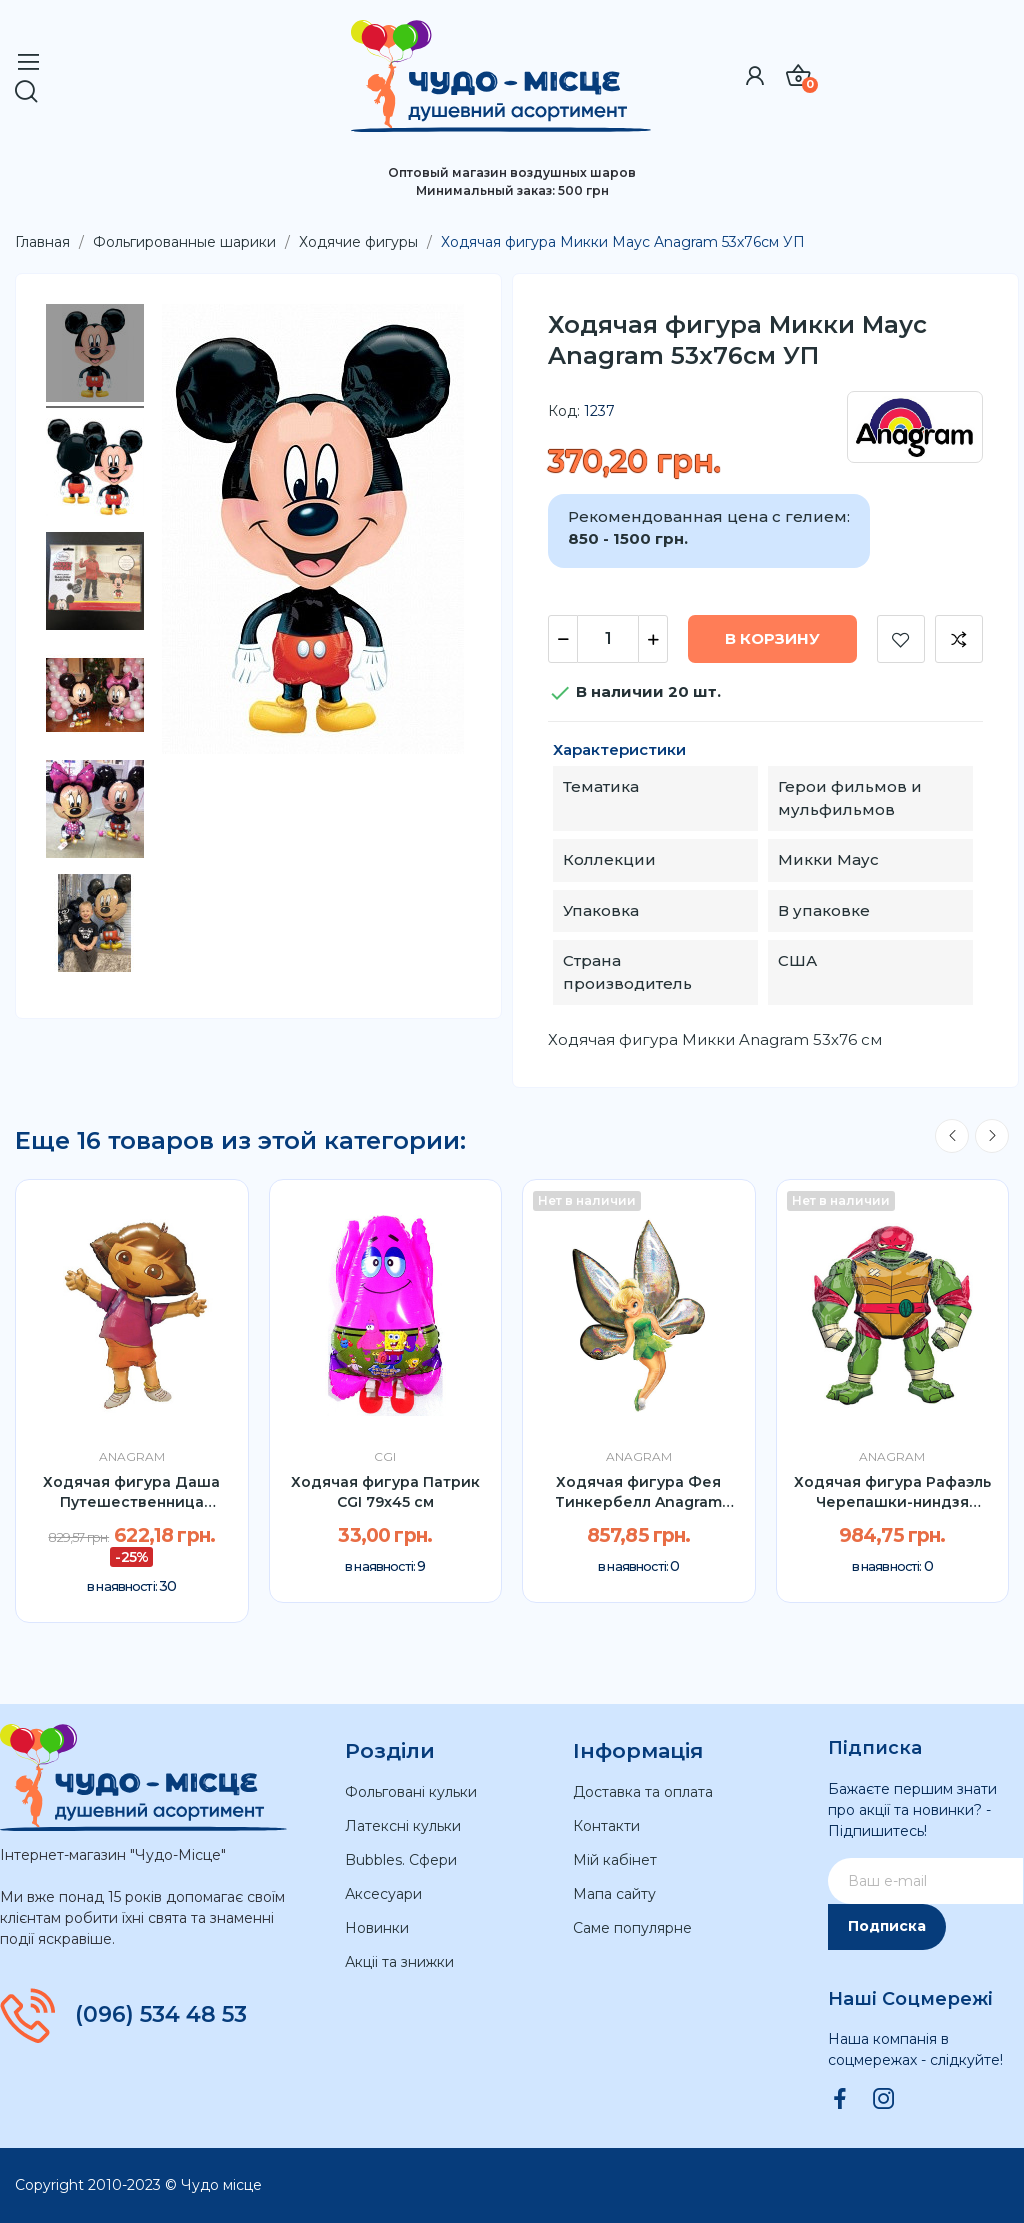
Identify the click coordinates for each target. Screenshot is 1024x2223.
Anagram (132, 1457)
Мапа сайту (614, 1894)
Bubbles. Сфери (401, 1860)
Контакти (606, 1826)
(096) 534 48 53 (161, 2015)
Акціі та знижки (399, 1962)
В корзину (772, 638)
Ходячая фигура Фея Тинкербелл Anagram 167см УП (638, 1492)
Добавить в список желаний (901, 639)
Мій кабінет (615, 1860)
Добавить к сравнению (959, 639)
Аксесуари (383, 1894)
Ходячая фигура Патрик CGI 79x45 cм (385, 1492)
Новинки (377, 1928)
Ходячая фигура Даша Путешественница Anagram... (131, 1492)
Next (992, 1136)
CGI (385, 1457)
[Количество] (608, 639)
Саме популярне (632, 1928)
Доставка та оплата (643, 1792)
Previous (952, 1136)
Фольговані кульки (411, 1792)
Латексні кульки (403, 1826)
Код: (564, 411)
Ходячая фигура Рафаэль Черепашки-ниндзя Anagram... (892, 1492)
